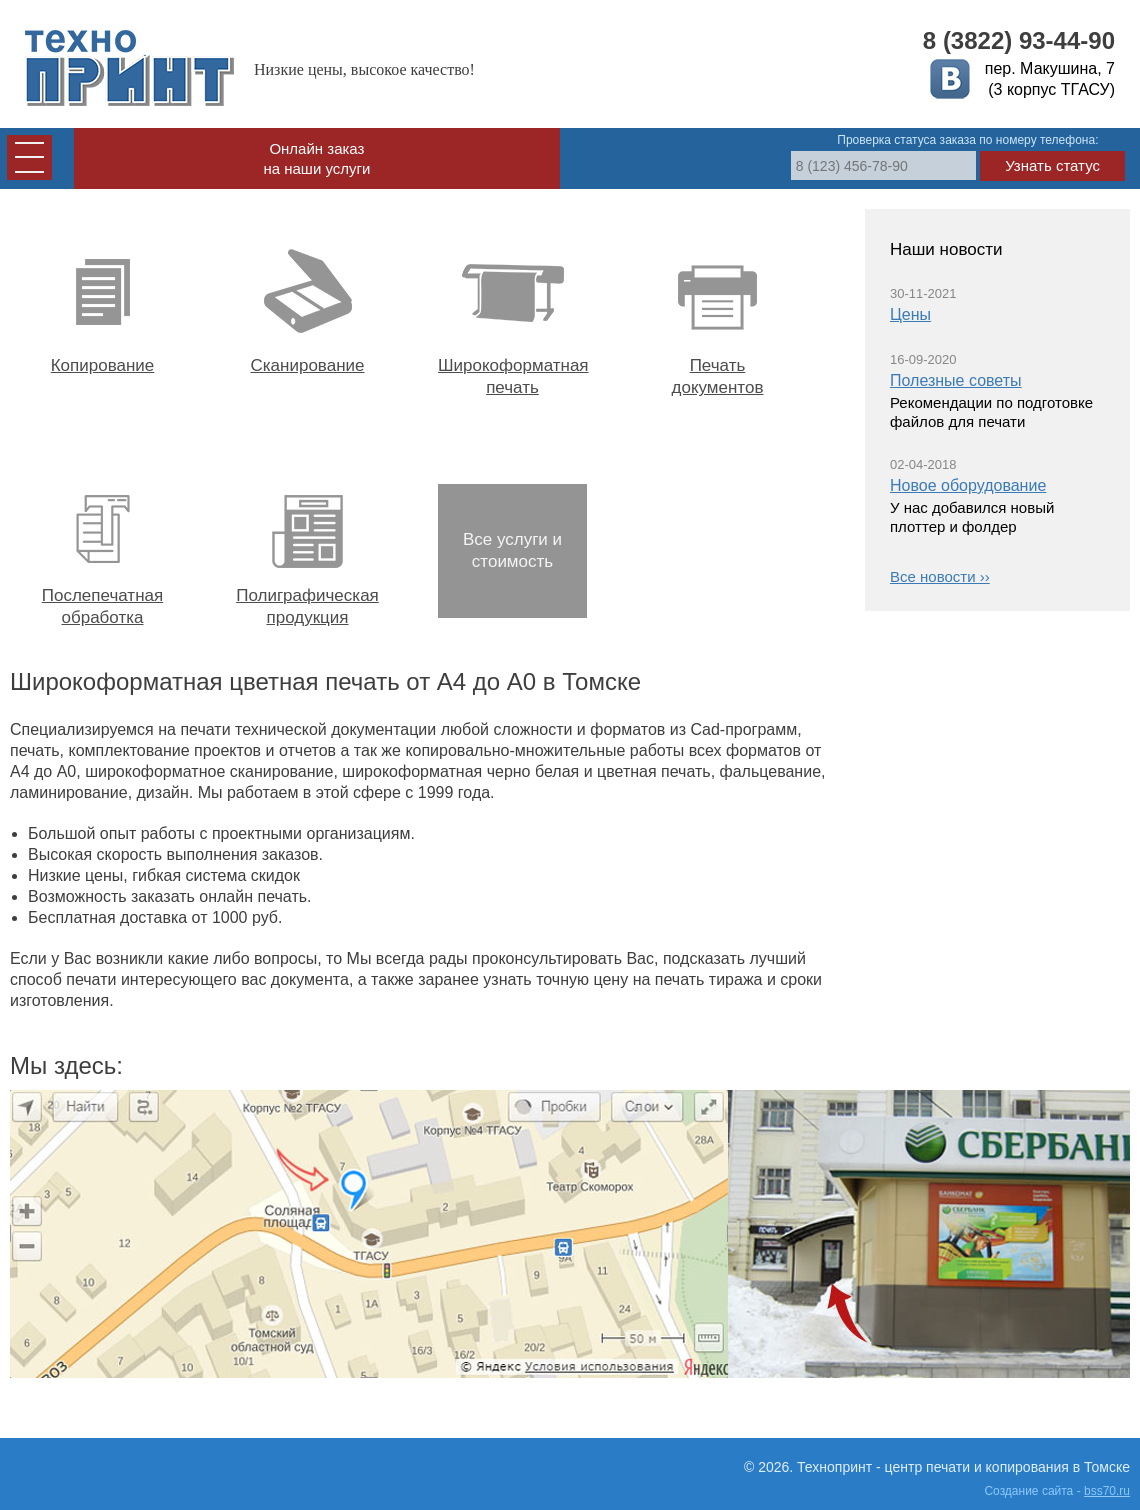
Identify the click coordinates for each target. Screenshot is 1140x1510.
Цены (910, 314)
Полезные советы (956, 380)
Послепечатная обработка (102, 550)
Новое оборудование (968, 485)
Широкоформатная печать (512, 320)
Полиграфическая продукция (307, 550)
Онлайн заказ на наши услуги (316, 158)
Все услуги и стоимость (512, 550)
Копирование (102, 309)
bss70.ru (1107, 1491)
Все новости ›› (940, 576)
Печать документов (717, 320)
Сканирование (307, 309)
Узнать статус (1052, 165)
